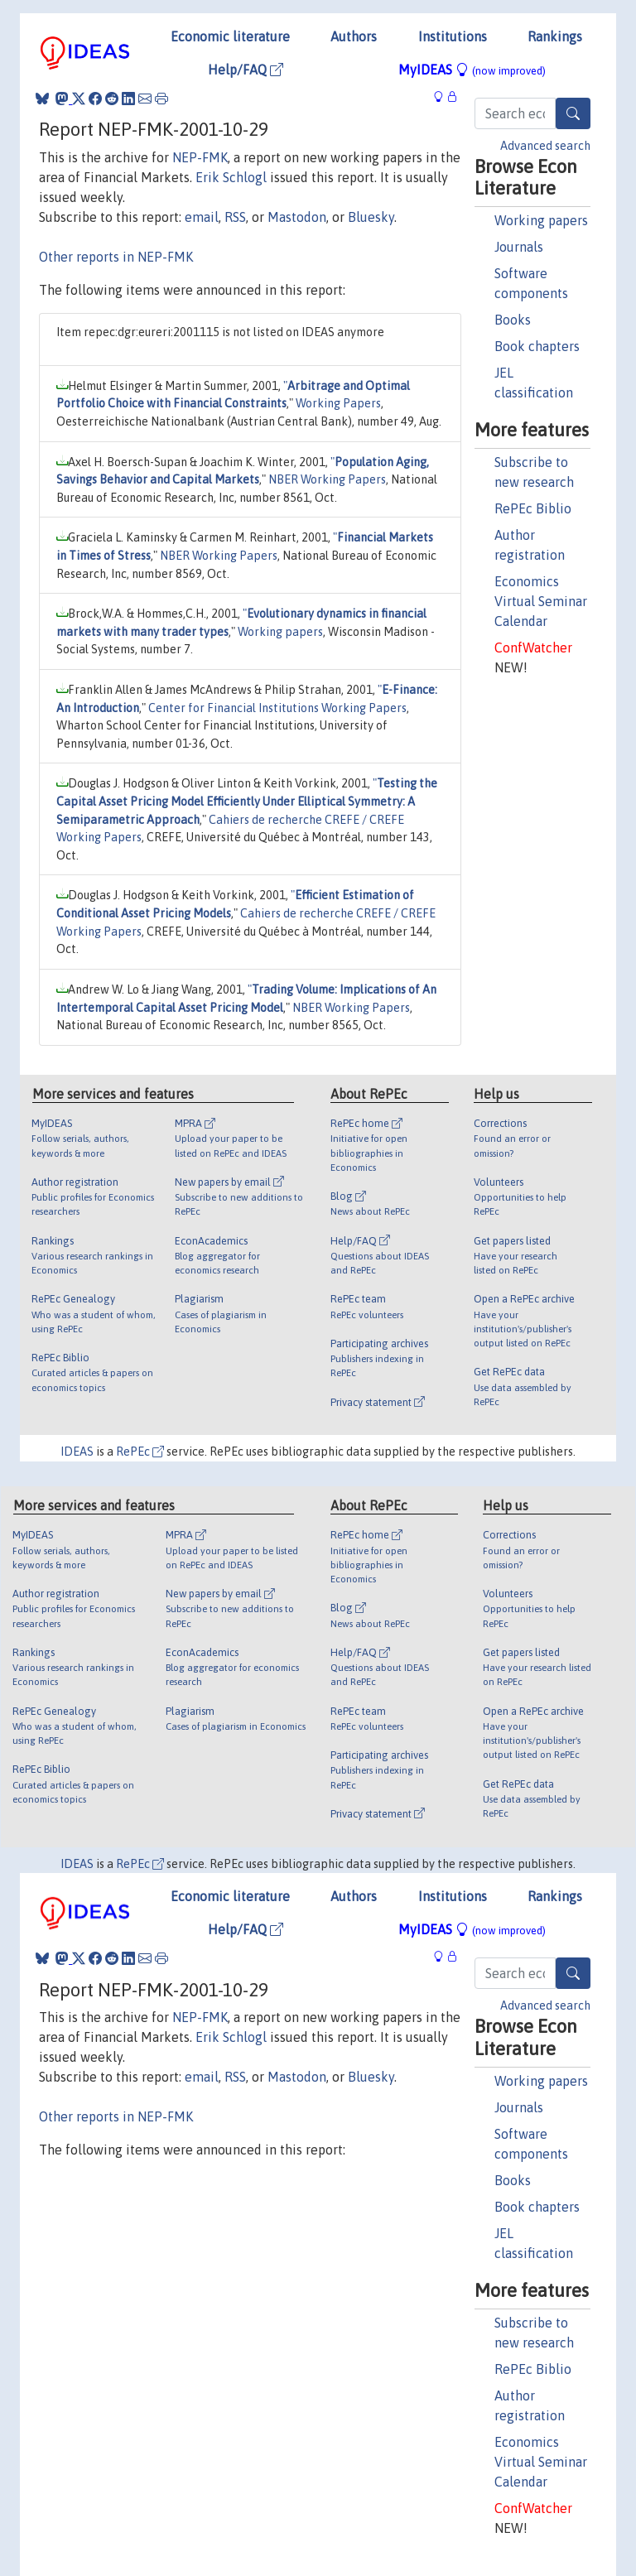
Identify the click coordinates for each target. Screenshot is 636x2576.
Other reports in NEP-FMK (116, 256)
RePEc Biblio (532, 508)
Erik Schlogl (231, 177)
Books (512, 319)
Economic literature (230, 36)
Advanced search (545, 145)
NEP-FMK (200, 157)
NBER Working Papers (327, 479)
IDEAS (77, 1451)
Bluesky (371, 216)
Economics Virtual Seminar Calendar (540, 601)
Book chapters (537, 346)
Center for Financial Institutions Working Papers (277, 708)
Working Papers (338, 403)
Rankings (555, 36)
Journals (518, 246)
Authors (353, 36)
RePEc (140, 1451)
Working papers (541, 220)
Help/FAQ (245, 69)
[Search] (573, 113)
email (202, 216)
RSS (235, 216)
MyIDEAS (472, 69)
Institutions (452, 36)
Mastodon (296, 216)
